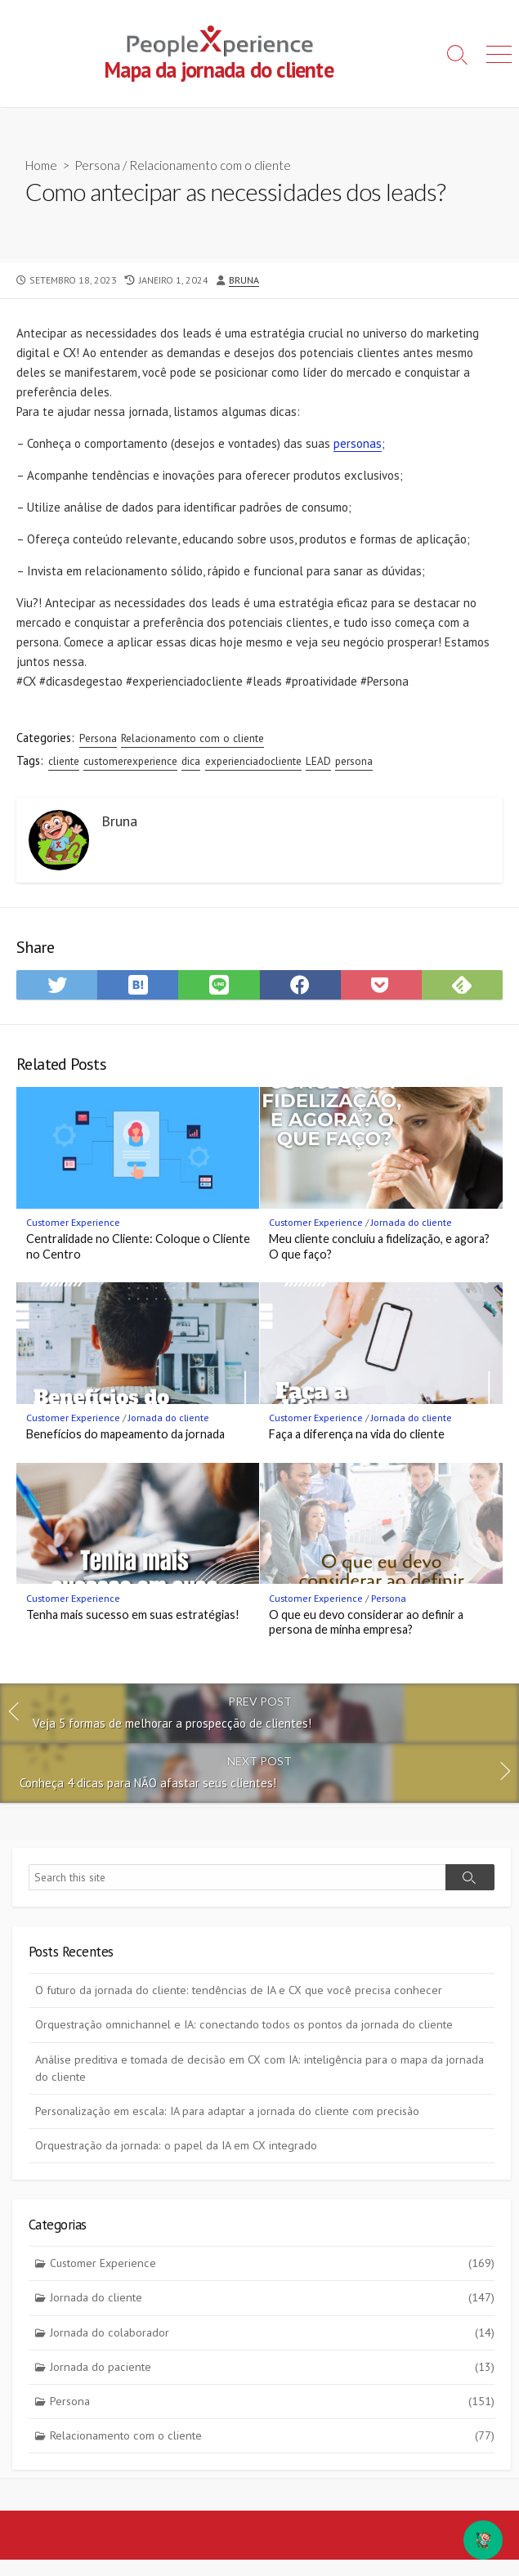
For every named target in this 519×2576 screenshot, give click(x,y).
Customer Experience (73, 1222)
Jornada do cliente (411, 1222)
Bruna (244, 280)
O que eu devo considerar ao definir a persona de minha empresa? (366, 1622)
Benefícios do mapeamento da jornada (125, 1434)
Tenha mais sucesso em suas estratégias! (132, 1614)
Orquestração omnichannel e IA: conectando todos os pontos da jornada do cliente (244, 2024)
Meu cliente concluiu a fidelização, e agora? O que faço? (379, 1246)
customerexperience (130, 761)
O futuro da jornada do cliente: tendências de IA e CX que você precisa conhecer (238, 1990)
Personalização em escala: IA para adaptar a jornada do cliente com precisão (227, 2111)
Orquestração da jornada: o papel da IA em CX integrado (176, 2145)
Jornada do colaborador (272, 2332)
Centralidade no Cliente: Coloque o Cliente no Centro (138, 1246)
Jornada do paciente (272, 2367)
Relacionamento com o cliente (210, 165)
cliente (63, 761)
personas (357, 443)
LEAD (318, 761)
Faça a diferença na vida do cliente (357, 1434)
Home (41, 165)
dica (190, 761)
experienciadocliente (253, 761)
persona (354, 761)
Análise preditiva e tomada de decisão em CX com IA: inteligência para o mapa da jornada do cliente (259, 2068)
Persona (97, 165)
